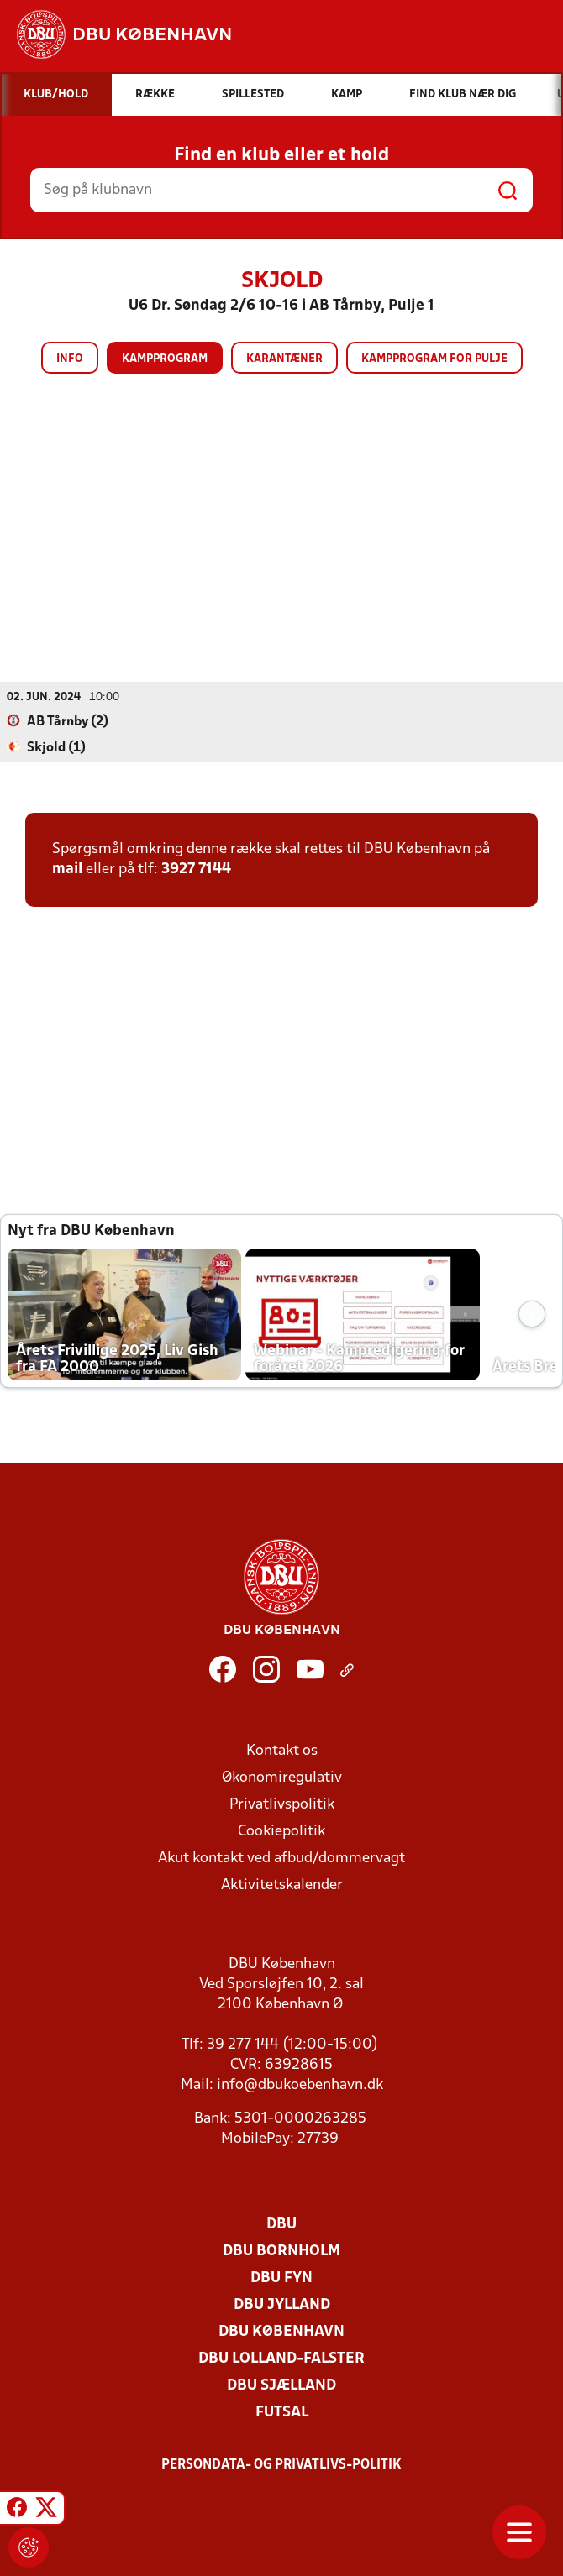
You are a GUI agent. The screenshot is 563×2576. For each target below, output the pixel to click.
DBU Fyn (281, 2277)
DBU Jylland (282, 2304)
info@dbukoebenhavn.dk (300, 2084)
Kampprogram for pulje (434, 358)
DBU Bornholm (281, 2251)
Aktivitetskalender (282, 1884)
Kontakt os (282, 1750)
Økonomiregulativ (282, 1777)
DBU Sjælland (281, 2385)
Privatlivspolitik (281, 1804)
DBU (281, 2224)
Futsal (281, 2412)
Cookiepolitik (281, 1831)
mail (67, 868)
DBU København (281, 2331)
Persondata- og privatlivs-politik (281, 2464)
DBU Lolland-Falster (281, 2358)
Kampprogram (165, 358)
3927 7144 (196, 868)
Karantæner (284, 358)
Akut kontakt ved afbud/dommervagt (281, 1858)
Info (69, 358)
